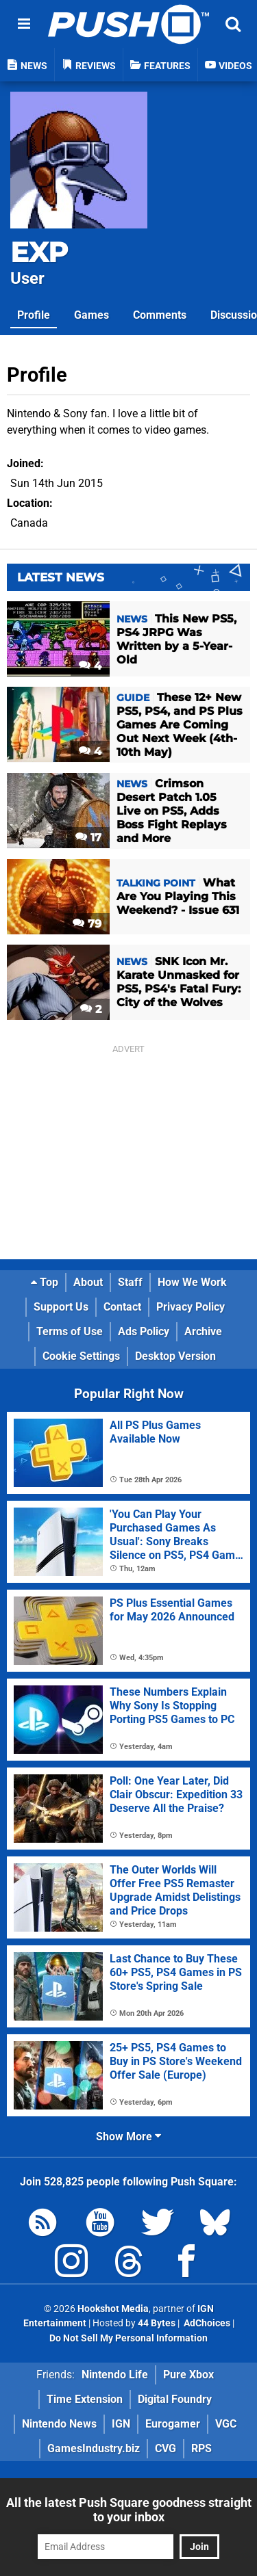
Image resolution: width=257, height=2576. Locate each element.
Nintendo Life (115, 2374)
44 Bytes (156, 2323)
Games (91, 314)
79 (87, 923)
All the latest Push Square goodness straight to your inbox (129, 2509)
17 (88, 837)
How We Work (192, 1282)
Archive (203, 1331)
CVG (165, 2448)
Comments (159, 314)
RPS (201, 2448)
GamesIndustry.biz (93, 2448)
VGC (225, 2423)
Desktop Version (175, 1356)
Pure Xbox (188, 2374)
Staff (130, 1282)
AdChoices (206, 2323)
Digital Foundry (175, 2399)
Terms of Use (69, 1331)
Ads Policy (143, 1331)
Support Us (61, 1306)
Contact (122, 1306)
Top (44, 1282)
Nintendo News (59, 2423)
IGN (121, 2423)
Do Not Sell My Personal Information (128, 2338)
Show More (128, 2136)
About (88, 1282)
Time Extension (85, 2399)
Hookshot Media (113, 2309)
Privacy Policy (190, 1306)
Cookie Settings (81, 1356)
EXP (39, 252)
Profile (33, 314)
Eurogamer (172, 2423)
